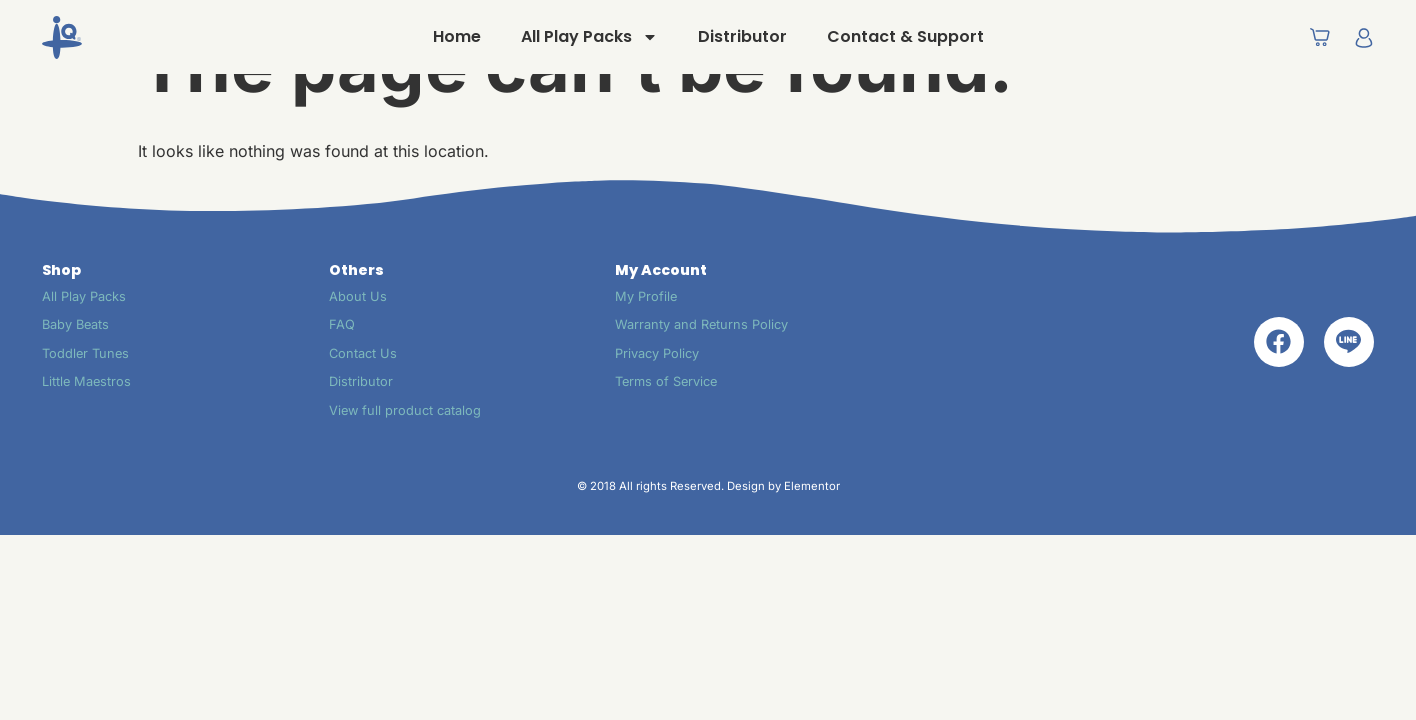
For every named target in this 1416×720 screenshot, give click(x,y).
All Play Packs (589, 37)
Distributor (742, 36)
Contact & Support (905, 36)
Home (457, 36)
